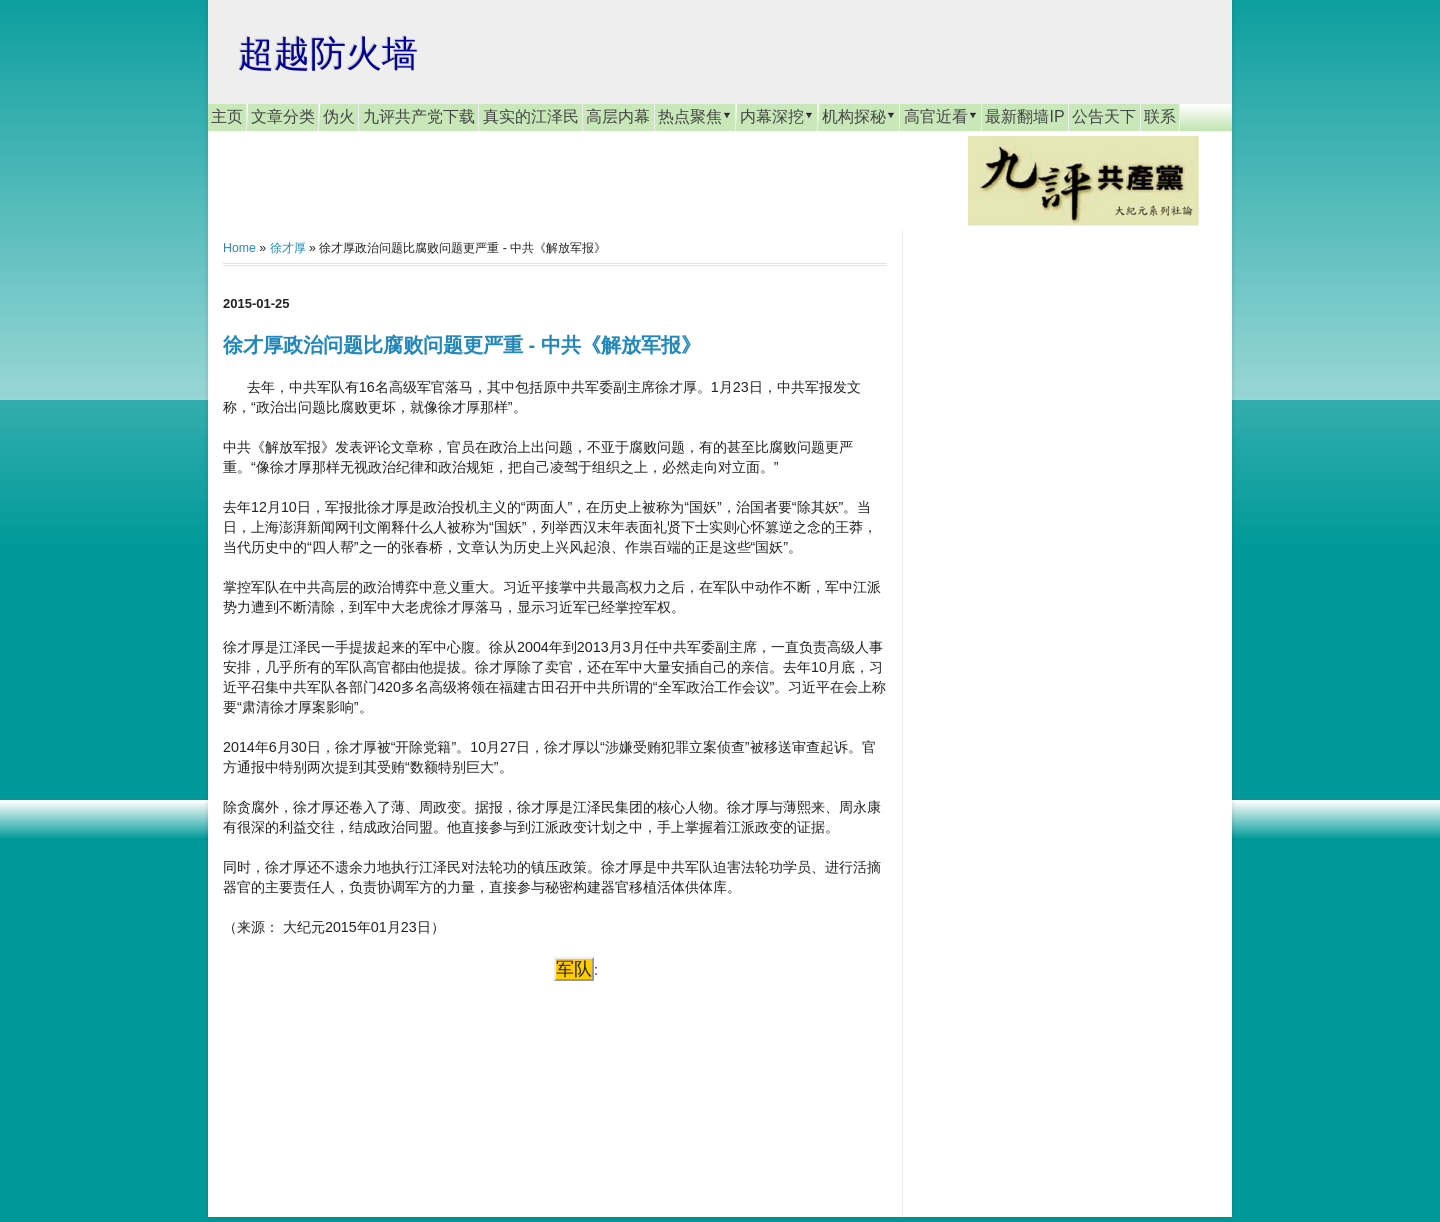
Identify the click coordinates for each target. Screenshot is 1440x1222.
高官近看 (941, 116)
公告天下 (1104, 116)
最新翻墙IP (1024, 116)
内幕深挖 (777, 116)
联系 (1160, 116)
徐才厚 (288, 248)
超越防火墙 (328, 53)
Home (239, 248)
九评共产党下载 (419, 116)
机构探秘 (859, 116)
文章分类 (283, 116)
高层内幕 (618, 116)
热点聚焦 (695, 116)
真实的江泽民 (531, 116)
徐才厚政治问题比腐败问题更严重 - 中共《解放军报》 (462, 345)
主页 (227, 116)
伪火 (339, 116)
